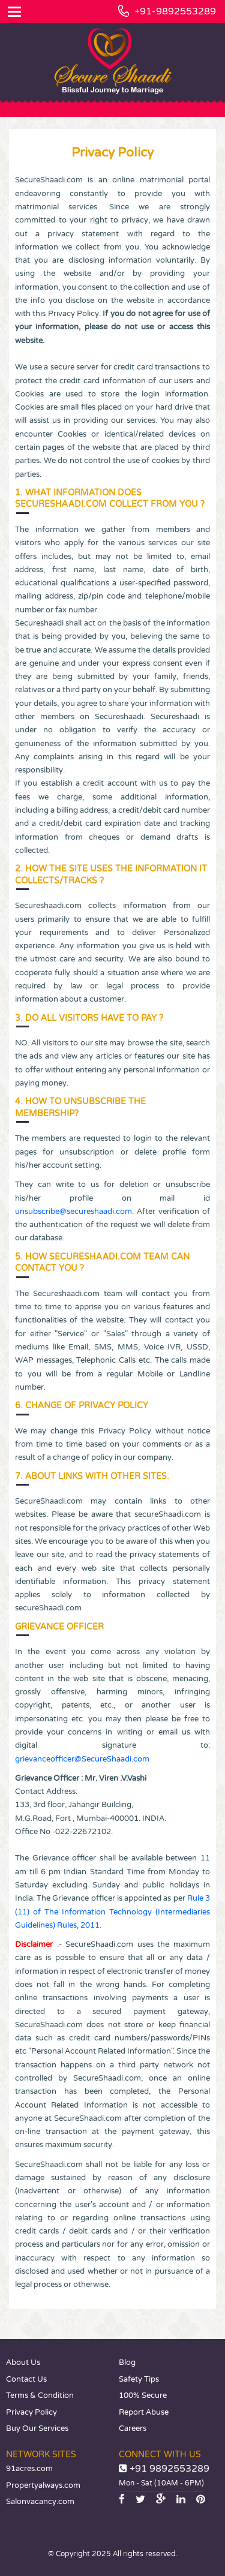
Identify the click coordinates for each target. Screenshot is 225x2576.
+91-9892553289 (175, 11)
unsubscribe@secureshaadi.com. (74, 1211)
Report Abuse (144, 2412)
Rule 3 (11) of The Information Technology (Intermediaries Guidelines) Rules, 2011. (112, 1911)
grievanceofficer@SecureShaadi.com (82, 1759)
